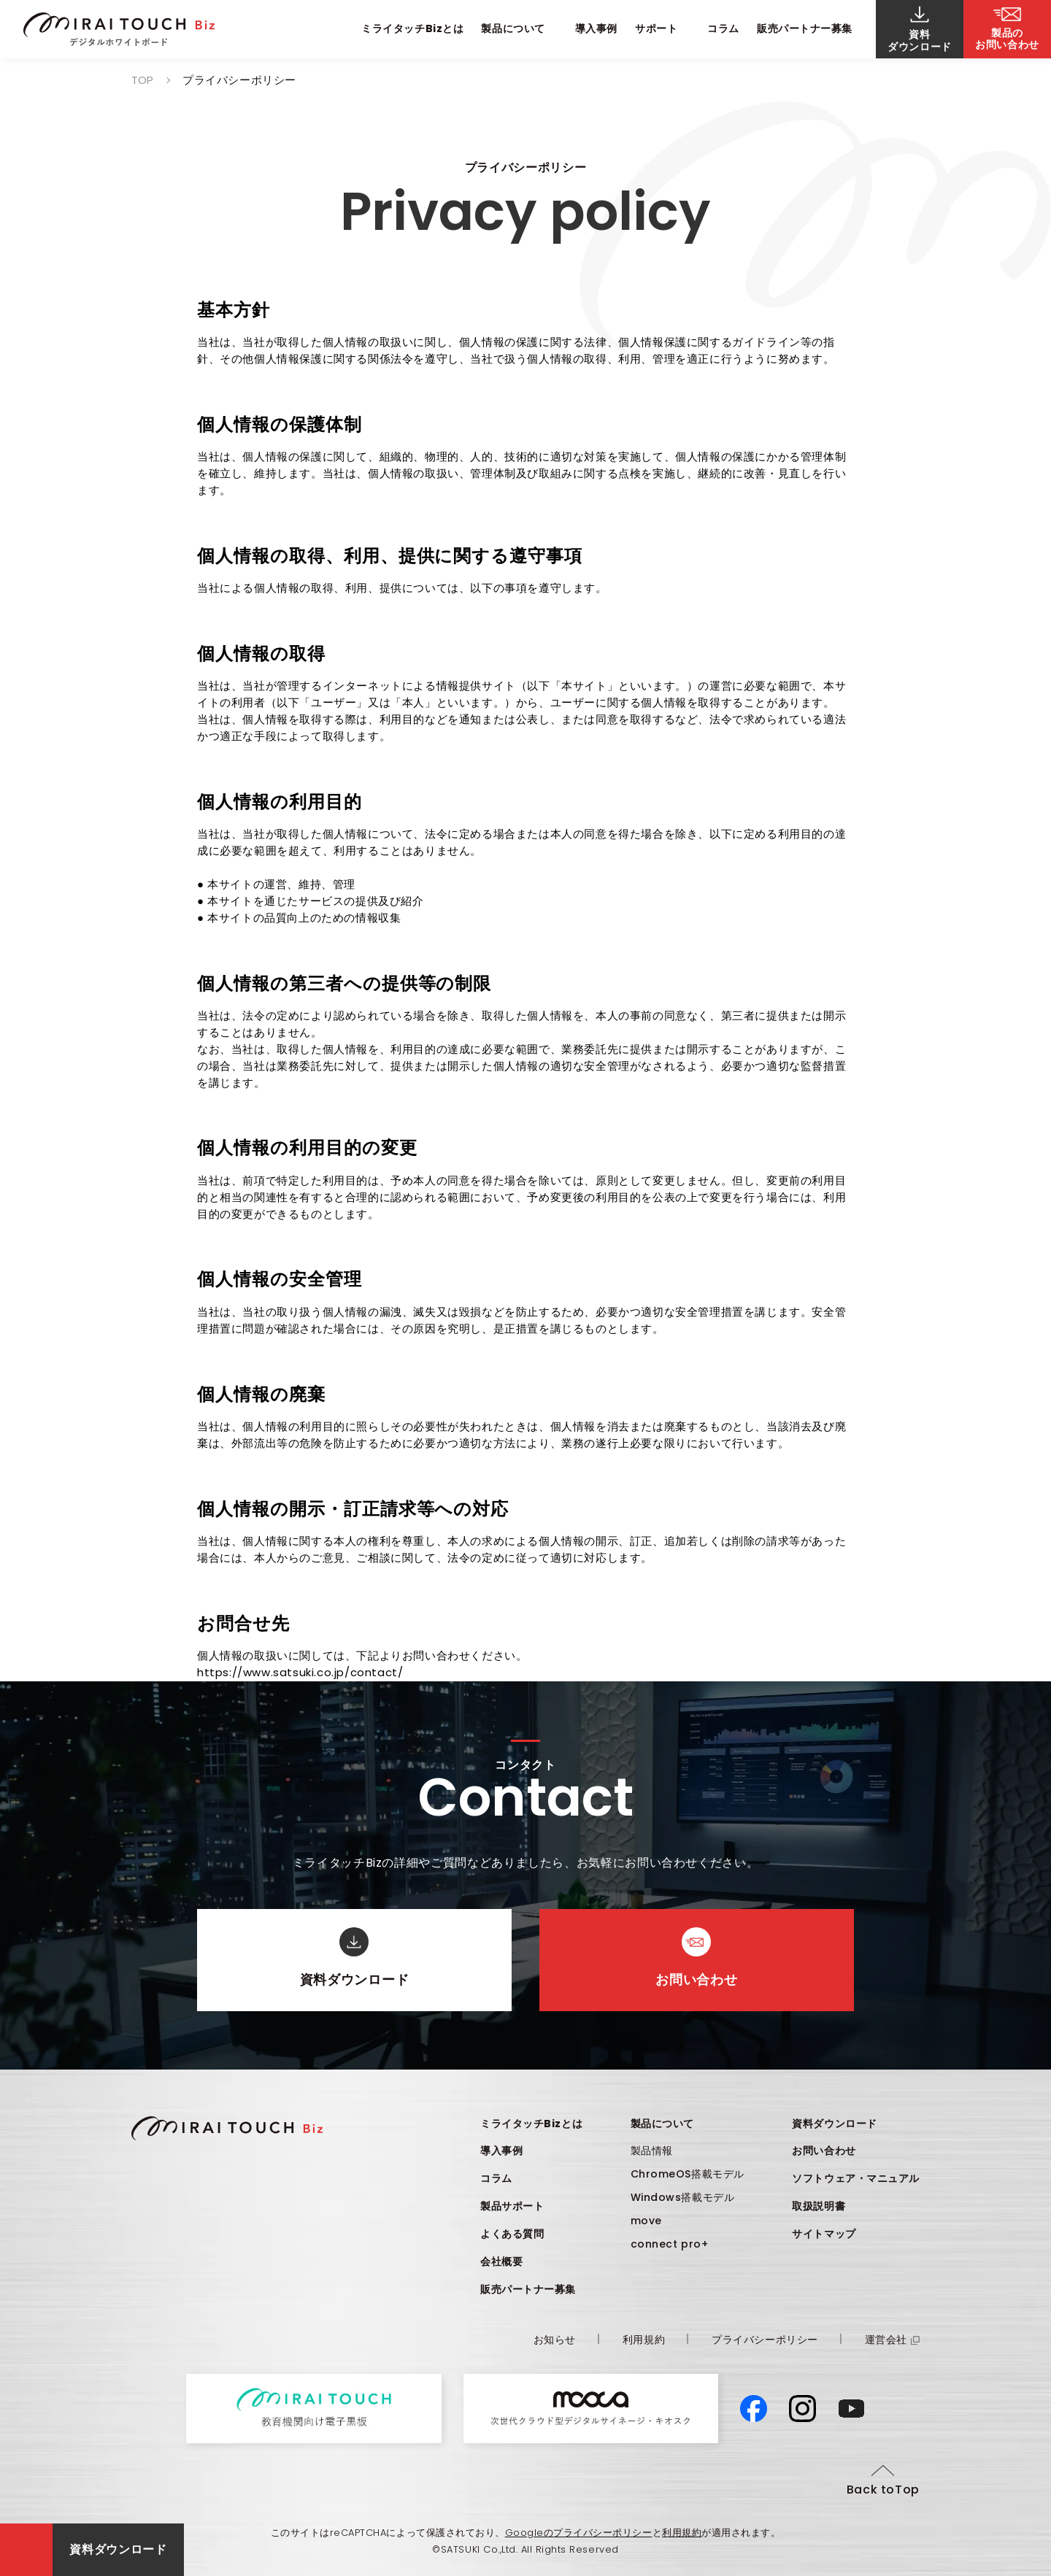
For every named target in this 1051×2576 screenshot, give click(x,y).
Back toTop (883, 2489)
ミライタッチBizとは (412, 28)
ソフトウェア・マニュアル (856, 2178)
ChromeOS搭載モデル (687, 2174)
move (646, 2220)
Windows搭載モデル (683, 2197)
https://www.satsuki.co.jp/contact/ (300, 1672)
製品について (662, 2123)
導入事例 (596, 28)
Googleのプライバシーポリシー (578, 2533)
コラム (723, 28)
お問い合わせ (823, 2150)
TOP (142, 80)
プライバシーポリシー (765, 2339)
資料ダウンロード (834, 2123)
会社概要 (501, 2261)
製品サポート (512, 2206)
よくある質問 (512, 2233)
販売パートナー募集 (804, 28)
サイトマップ (823, 2233)
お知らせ (555, 2339)
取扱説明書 (818, 2206)
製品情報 (652, 2150)
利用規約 (644, 2339)
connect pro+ (670, 2244)
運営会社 (892, 2339)
